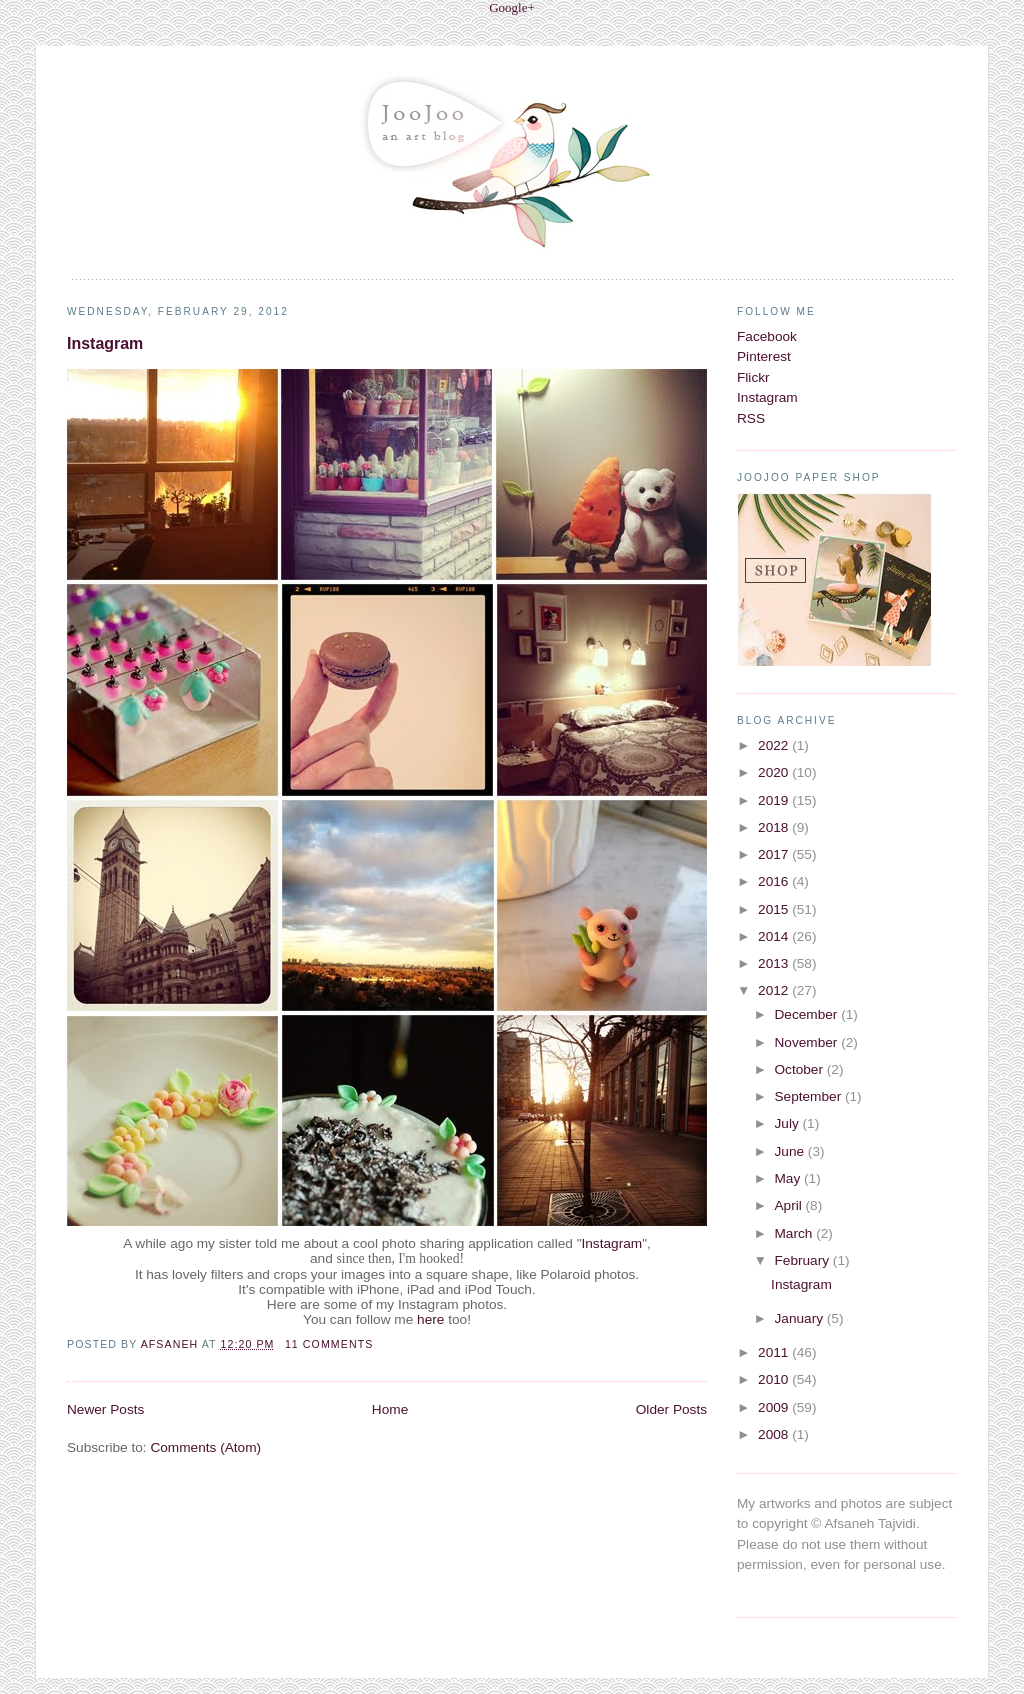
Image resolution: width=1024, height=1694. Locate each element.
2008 (775, 1434)
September (809, 1096)
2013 (775, 963)
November (807, 1042)
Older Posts (671, 1409)
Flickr (753, 377)
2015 (775, 909)
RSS (751, 418)
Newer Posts (105, 1409)
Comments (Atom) (205, 1447)
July (788, 1123)
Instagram (105, 343)
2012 (775, 990)
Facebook (767, 336)
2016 (775, 881)
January (800, 1318)
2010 (775, 1379)
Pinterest (764, 356)
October (800, 1069)
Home (390, 1409)
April (789, 1205)
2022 (775, 745)
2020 (775, 772)
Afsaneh (171, 1344)
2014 (775, 936)
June (790, 1151)
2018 (775, 827)
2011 (775, 1352)
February (803, 1260)
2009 (775, 1407)
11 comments (329, 1344)
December (807, 1014)
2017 (775, 854)
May (789, 1178)
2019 (775, 800)
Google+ (512, 7)
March (795, 1233)
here (430, 1319)
